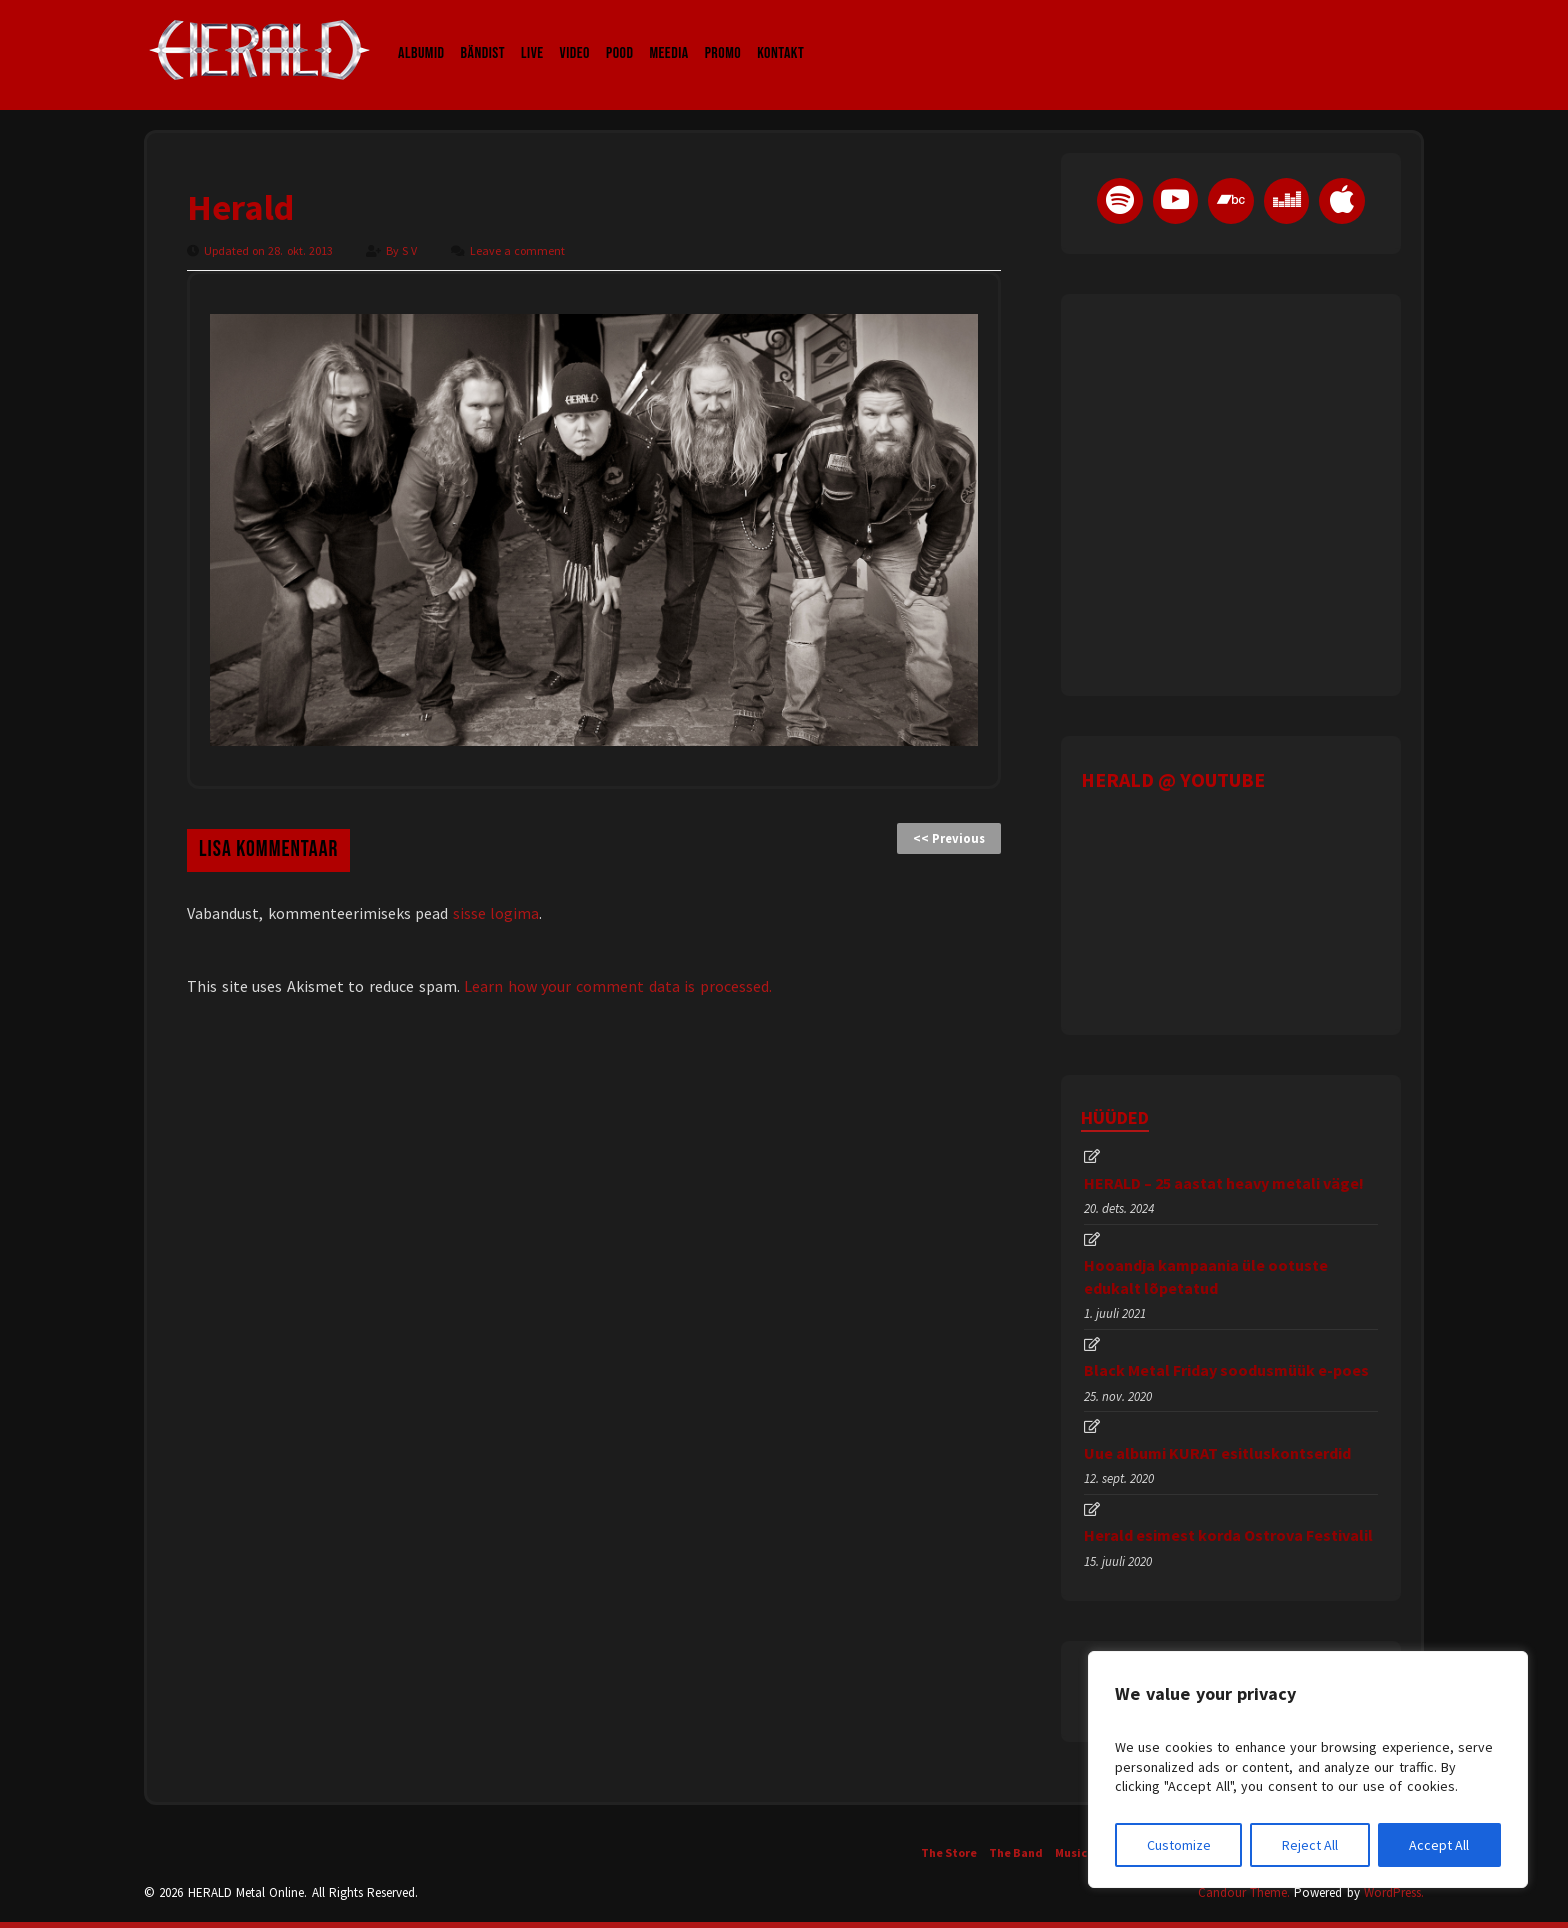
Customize (1179, 1845)
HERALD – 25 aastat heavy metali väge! (1224, 1183)
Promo (723, 34)
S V (411, 250)
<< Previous (949, 838)
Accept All (1439, 1845)
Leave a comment (517, 250)
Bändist (483, 34)
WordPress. (1394, 1892)
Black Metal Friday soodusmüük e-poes (1226, 1370)
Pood (619, 34)
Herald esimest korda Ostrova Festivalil (1228, 1535)
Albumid (421, 34)
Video (575, 34)
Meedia (668, 34)
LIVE (532, 34)
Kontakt (780, 34)
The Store (949, 1852)
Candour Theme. (1244, 1892)
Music (1071, 1852)
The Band (1016, 1852)
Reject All (1310, 1845)
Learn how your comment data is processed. (618, 986)
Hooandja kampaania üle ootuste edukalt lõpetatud (1206, 1276)
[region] (1308, 1769)
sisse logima (496, 913)
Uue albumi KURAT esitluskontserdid (1217, 1453)
